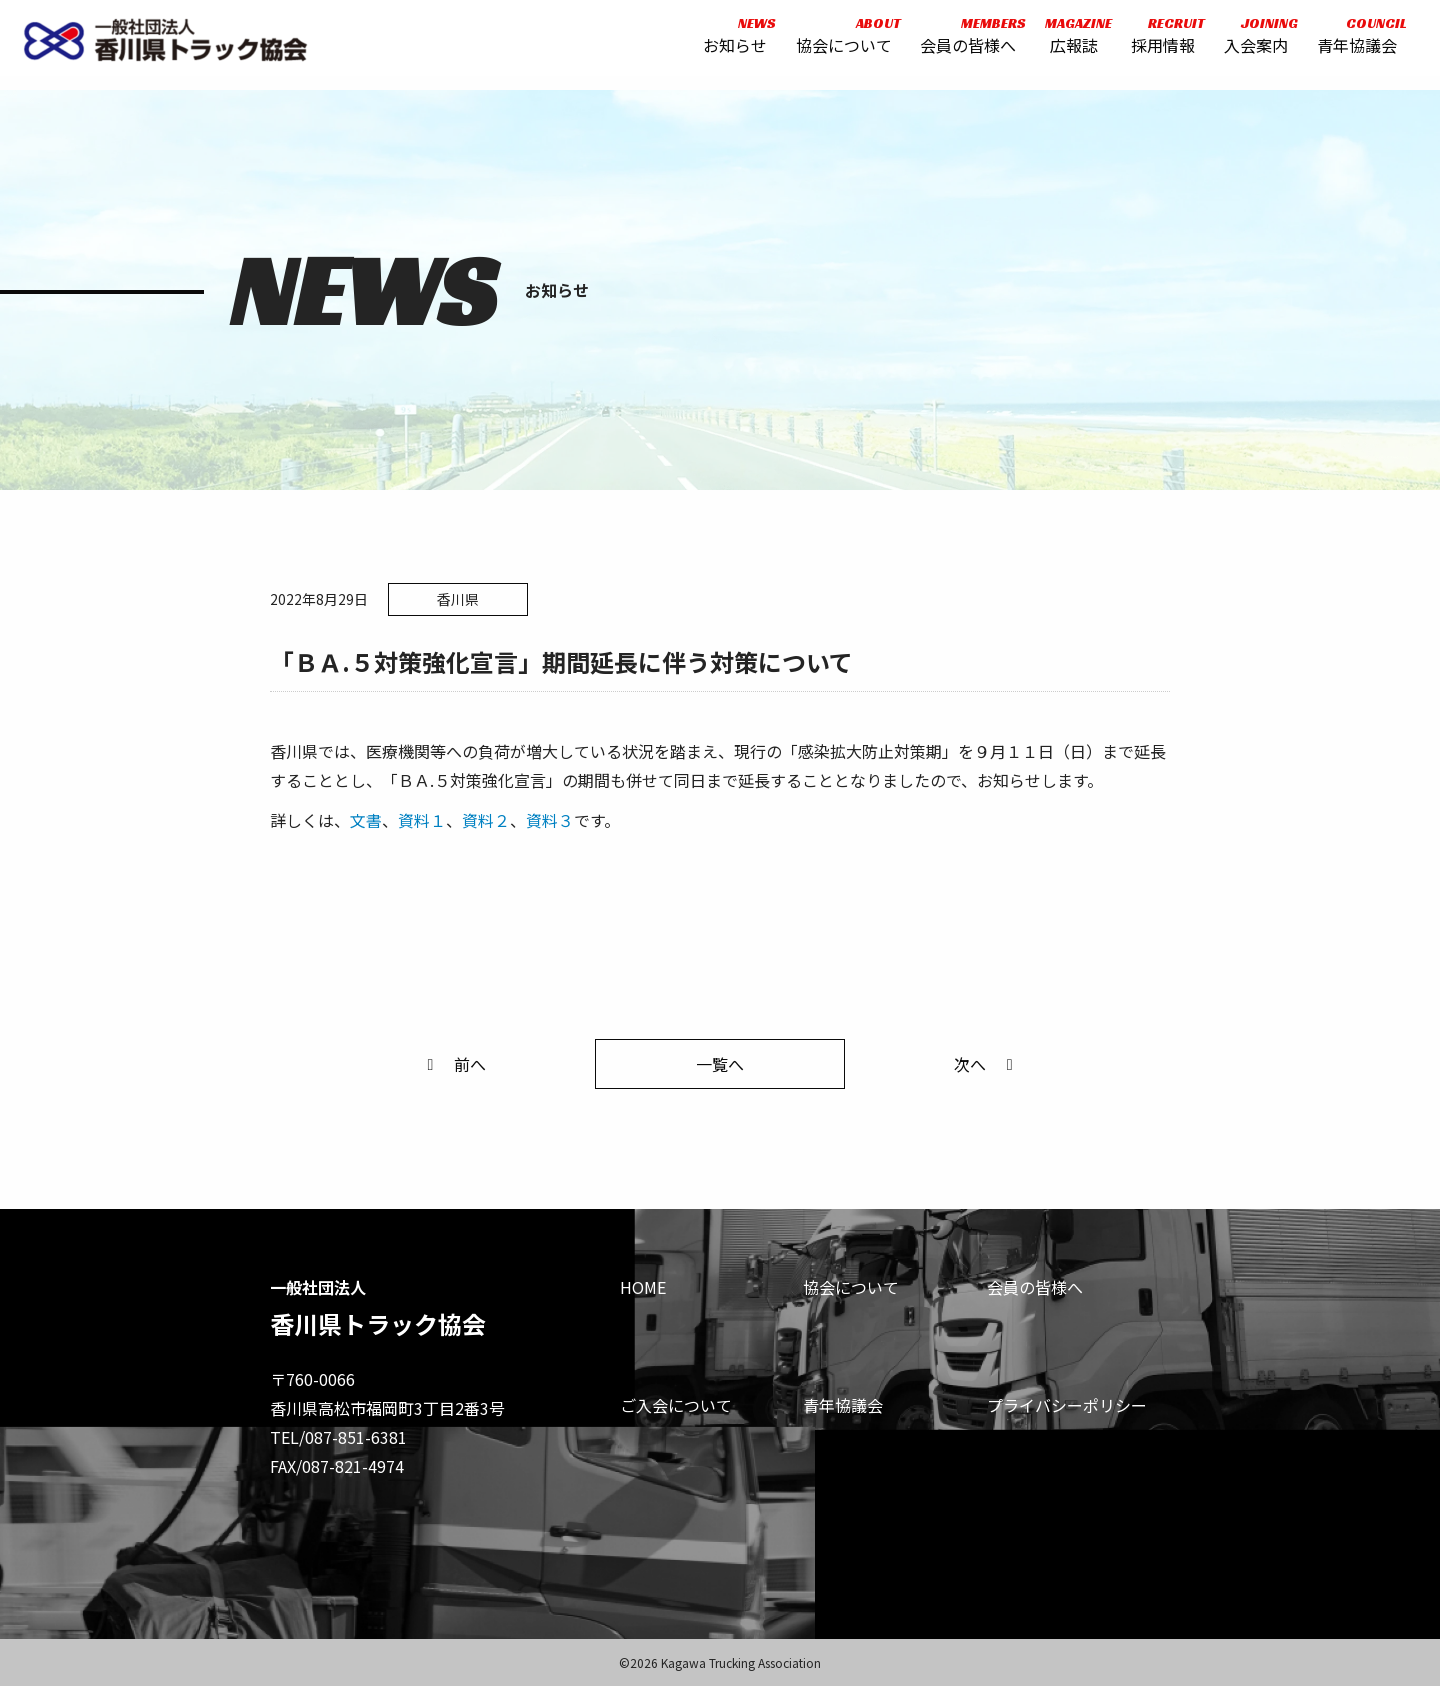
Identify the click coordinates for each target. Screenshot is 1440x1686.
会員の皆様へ (963, 42)
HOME (643, 1287)
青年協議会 (1351, 42)
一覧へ (720, 1064)
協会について (838, 42)
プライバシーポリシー (1067, 1405)
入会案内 (1250, 42)
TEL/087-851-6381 (338, 1437)
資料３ (550, 820)
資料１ (422, 820)
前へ (453, 1064)
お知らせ (729, 42)
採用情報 (1158, 42)
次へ (987, 1064)
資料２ (486, 820)
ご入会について (676, 1405)
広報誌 (1067, 42)
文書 (366, 820)
